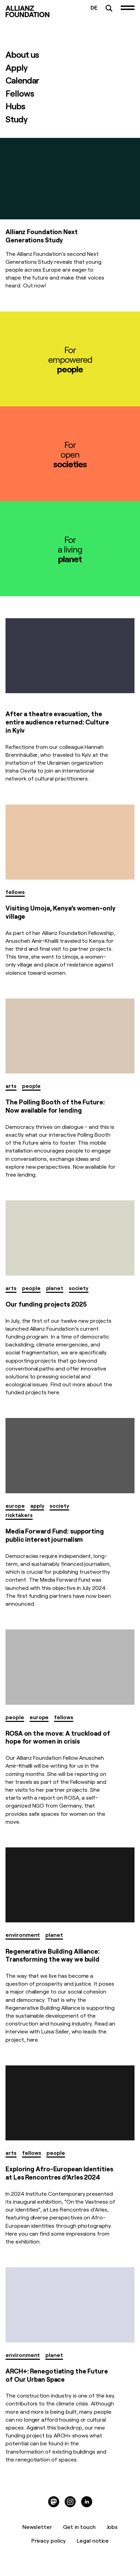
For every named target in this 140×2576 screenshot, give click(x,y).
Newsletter (37, 2526)
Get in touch (79, 2526)
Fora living (70, 548)
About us (22, 54)
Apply (17, 67)
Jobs (112, 2526)
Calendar (22, 79)
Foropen (70, 453)
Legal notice (93, 2540)
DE (93, 7)
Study (17, 118)
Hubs (15, 105)
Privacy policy (48, 2540)
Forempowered (70, 358)
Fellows (20, 92)
